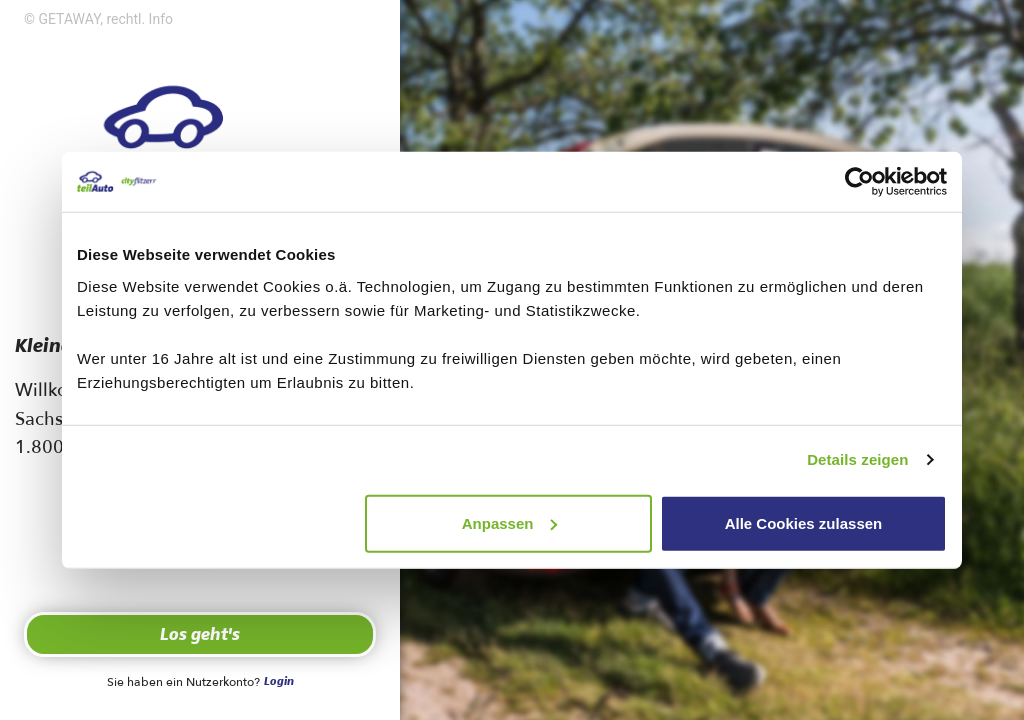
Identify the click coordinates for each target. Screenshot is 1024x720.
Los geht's (200, 635)
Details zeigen (857, 459)
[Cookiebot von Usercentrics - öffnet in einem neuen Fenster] (859, 182)
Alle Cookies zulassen (804, 522)
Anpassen (510, 522)
